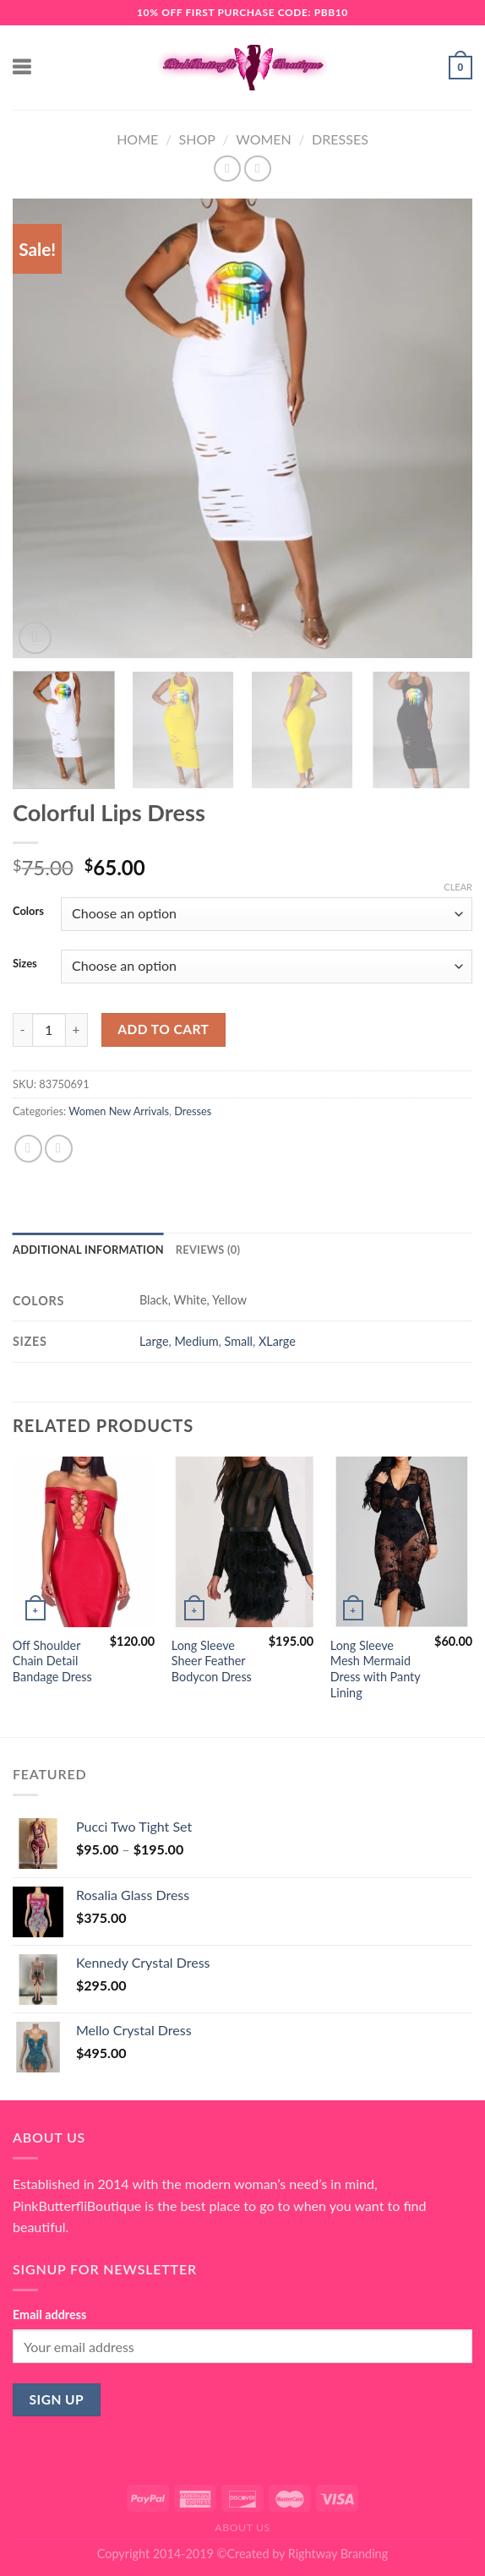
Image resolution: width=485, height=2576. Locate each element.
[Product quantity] (49, 1030)
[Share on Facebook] (28, 1149)
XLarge (277, 1341)
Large (154, 1341)
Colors (28, 912)
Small (239, 1341)
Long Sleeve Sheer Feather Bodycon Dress (212, 1661)
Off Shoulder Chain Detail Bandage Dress (52, 1661)
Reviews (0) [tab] (208, 1249)
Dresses (340, 139)
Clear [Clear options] (458, 886)
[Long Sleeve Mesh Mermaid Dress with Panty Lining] (401, 1542)
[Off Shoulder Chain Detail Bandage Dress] (84, 1542)
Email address (49, 2314)
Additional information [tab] (88, 1249)
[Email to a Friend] (59, 1149)
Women (264, 139)
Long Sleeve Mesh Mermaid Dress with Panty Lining (375, 1669)
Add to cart (163, 1029)
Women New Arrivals (118, 1111)
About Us (242, 2527)
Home (137, 139)
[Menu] (23, 67)
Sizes (25, 964)
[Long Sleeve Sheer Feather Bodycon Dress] (242, 1542)
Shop (197, 139)
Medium (196, 1341)
